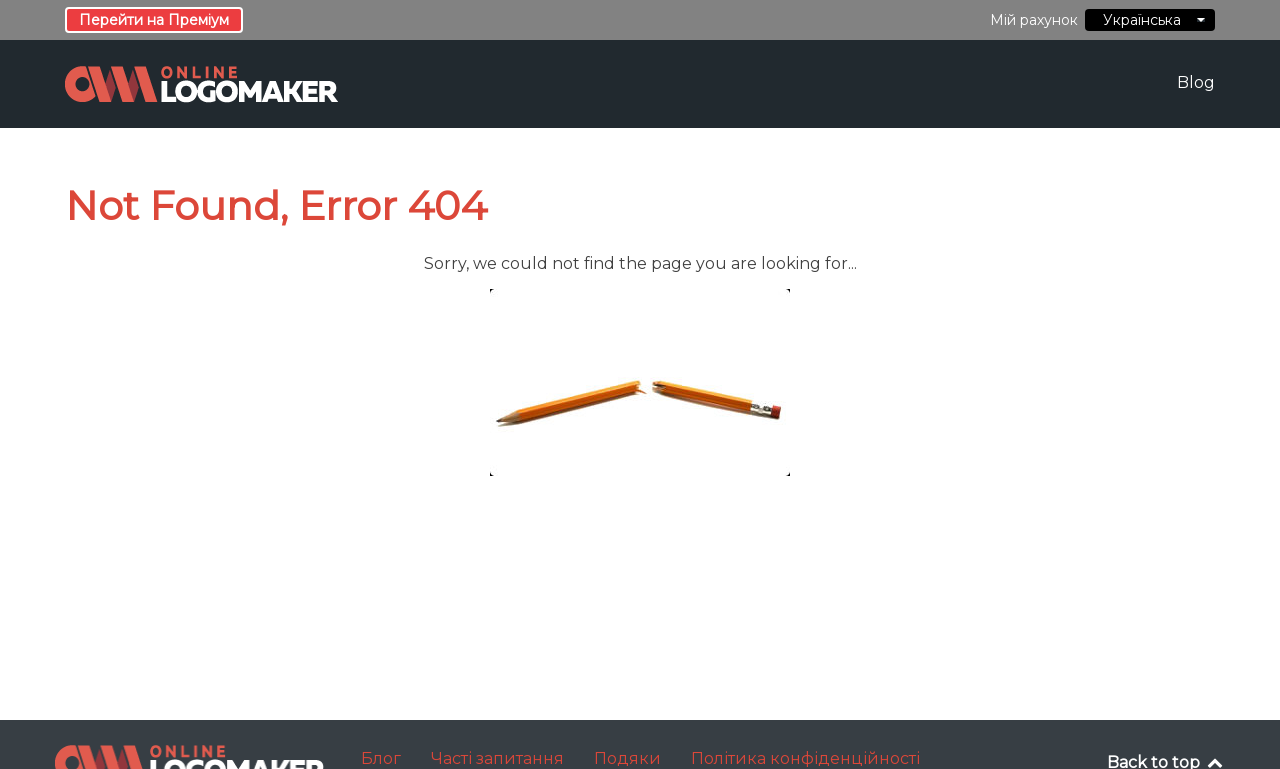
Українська (1150, 20)
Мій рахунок (1034, 20)
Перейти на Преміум (154, 20)
